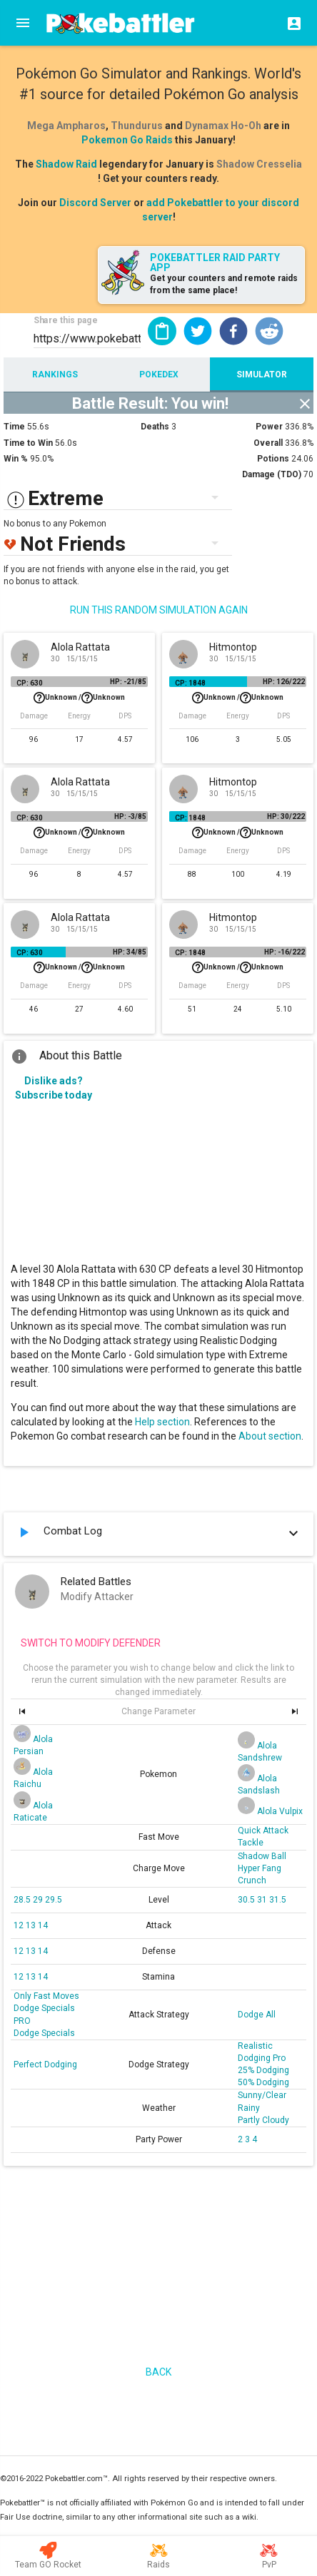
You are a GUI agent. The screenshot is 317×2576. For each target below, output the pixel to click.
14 (43, 1925)
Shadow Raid (66, 164)
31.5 (277, 1900)
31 (263, 1900)
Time (14, 427)
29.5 (53, 1900)
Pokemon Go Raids (127, 140)
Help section (162, 1421)
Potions (273, 459)
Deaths (155, 427)
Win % (16, 459)
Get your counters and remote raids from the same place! (224, 284)
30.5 (247, 1900)
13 (32, 1925)
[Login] (289, 23)
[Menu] (23, 23)
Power (269, 427)
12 (20, 1925)
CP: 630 (29, 683)
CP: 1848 (190, 683)
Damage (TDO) (271, 474)
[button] (197, 331)
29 (39, 1900)
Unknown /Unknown (79, 697)
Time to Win (28, 443)
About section (269, 1436)
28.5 (23, 1900)
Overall (268, 443)
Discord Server (95, 202)
